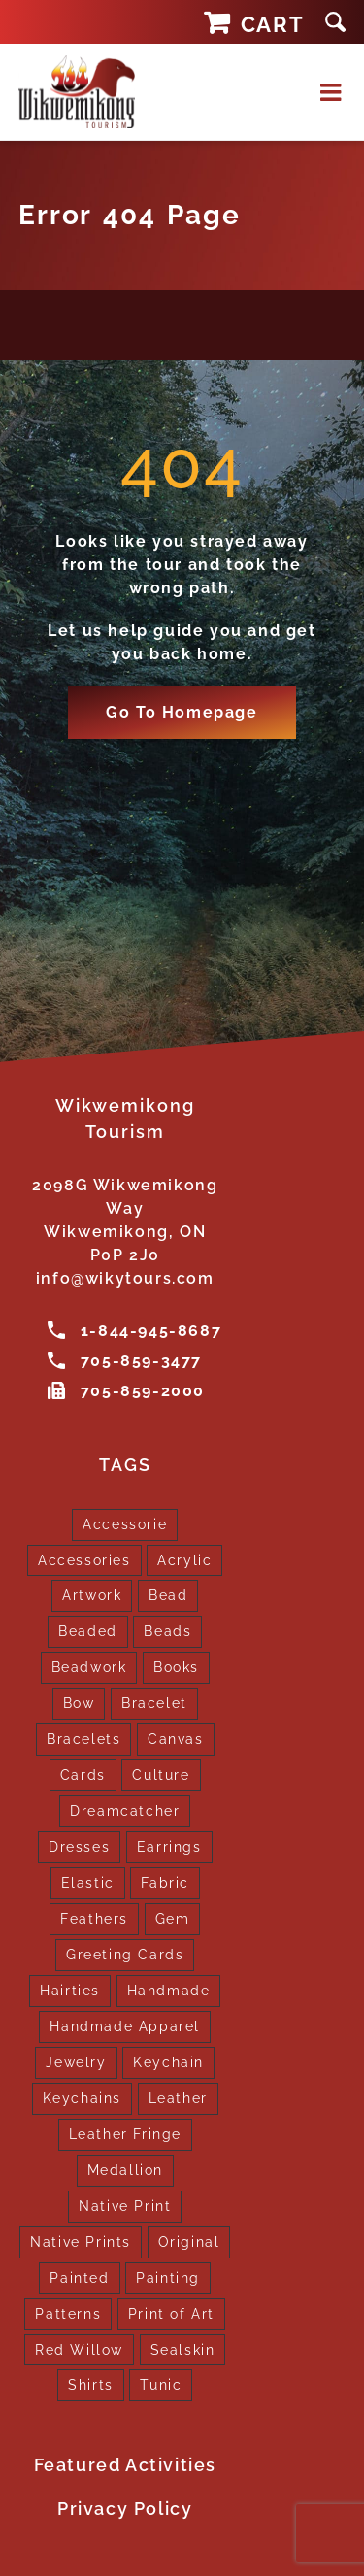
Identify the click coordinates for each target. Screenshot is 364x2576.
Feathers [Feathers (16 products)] (94, 1918)
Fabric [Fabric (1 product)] (165, 1882)
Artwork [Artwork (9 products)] (91, 1595)
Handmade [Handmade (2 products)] (169, 1990)
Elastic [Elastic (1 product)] (88, 1882)
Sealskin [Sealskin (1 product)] (182, 2349)
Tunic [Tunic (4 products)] (161, 2384)
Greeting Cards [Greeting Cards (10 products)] (124, 1954)
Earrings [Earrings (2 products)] (169, 1846)
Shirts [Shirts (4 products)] (91, 2384)
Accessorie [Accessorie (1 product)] (125, 1524)
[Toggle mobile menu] (333, 92)
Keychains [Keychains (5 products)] (82, 2098)
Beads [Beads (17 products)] (167, 1631)
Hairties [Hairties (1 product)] (70, 1990)
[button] (335, 22)
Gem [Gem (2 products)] (172, 1918)
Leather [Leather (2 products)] (178, 2098)
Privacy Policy (124, 2508)
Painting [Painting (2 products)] (168, 2277)
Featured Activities (125, 2465)
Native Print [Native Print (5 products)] (125, 2205)
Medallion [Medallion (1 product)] (125, 2169)
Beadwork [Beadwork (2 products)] (89, 1666)
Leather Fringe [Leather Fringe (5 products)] (125, 2133)
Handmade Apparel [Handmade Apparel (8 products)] (125, 2026)
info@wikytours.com (125, 1278)
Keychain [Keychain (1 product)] (168, 2062)
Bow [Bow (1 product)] (79, 1702)
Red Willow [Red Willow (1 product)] (79, 2349)
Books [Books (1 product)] (176, 1666)
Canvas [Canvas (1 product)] (176, 1738)
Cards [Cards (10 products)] (83, 1774)
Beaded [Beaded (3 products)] (87, 1631)
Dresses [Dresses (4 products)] (79, 1846)
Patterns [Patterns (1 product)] (68, 2313)
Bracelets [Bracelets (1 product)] (83, 1738)
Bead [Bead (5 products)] (168, 1595)
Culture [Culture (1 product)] (160, 1774)
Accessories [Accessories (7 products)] (84, 1560)
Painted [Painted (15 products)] (79, 2277)
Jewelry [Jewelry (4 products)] (76, 2062)
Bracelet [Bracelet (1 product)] (154, 1702)
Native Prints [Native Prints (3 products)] (80, 2241)
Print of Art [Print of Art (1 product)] (171, 2313)
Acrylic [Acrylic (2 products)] (184, 1560)
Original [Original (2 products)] (189, 2241)
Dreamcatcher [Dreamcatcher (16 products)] (125, 1810)
